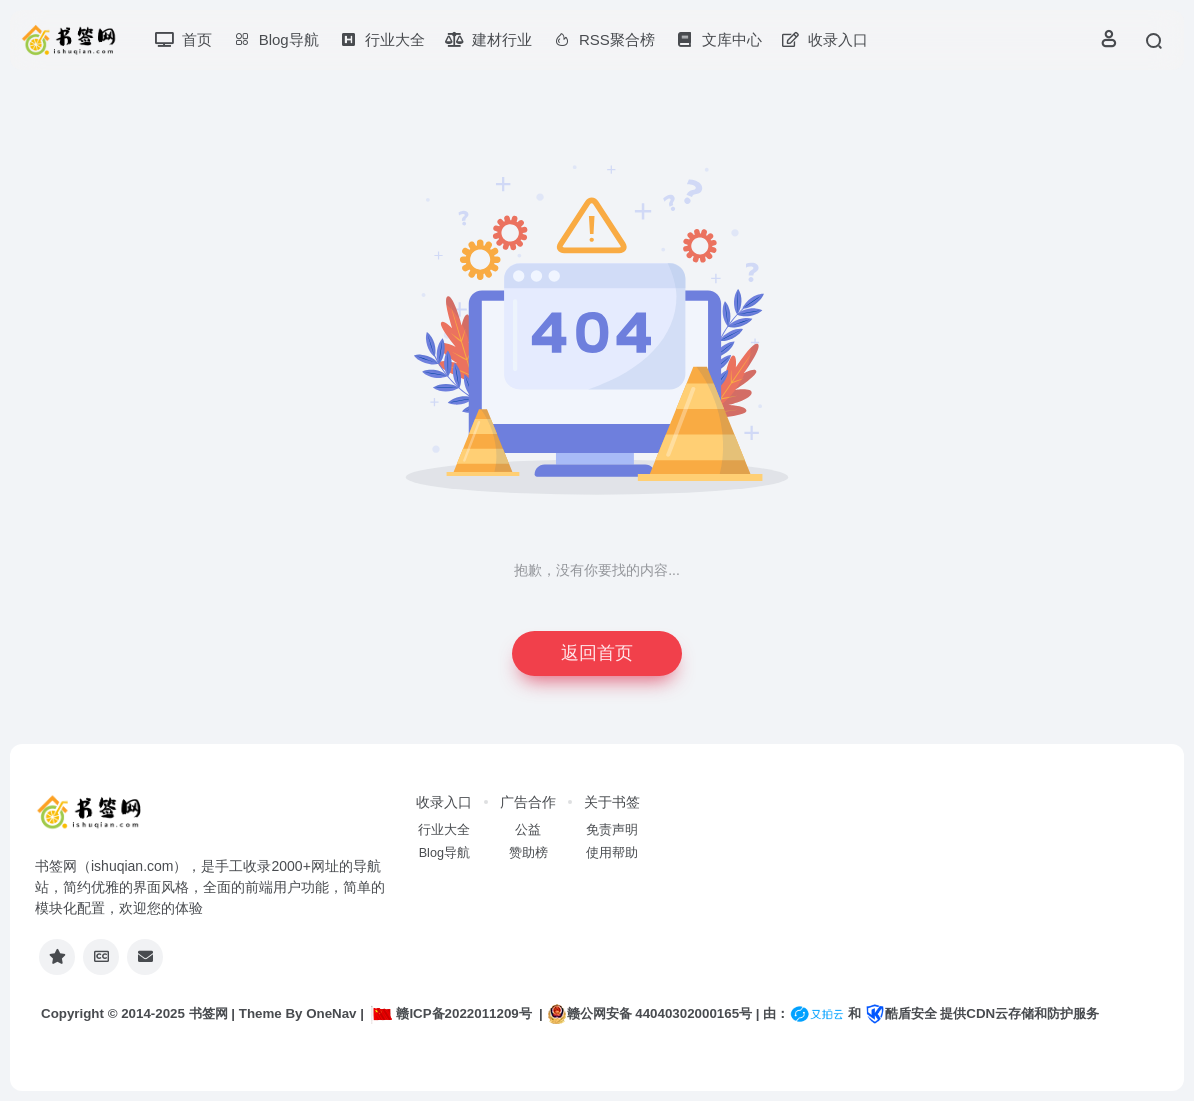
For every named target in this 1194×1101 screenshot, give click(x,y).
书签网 (208, 1013)
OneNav (331, 1013)
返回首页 (597, 653)
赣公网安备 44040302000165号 (649, 1014)
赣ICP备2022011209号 (451, 1013)
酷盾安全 (901, 1013)
